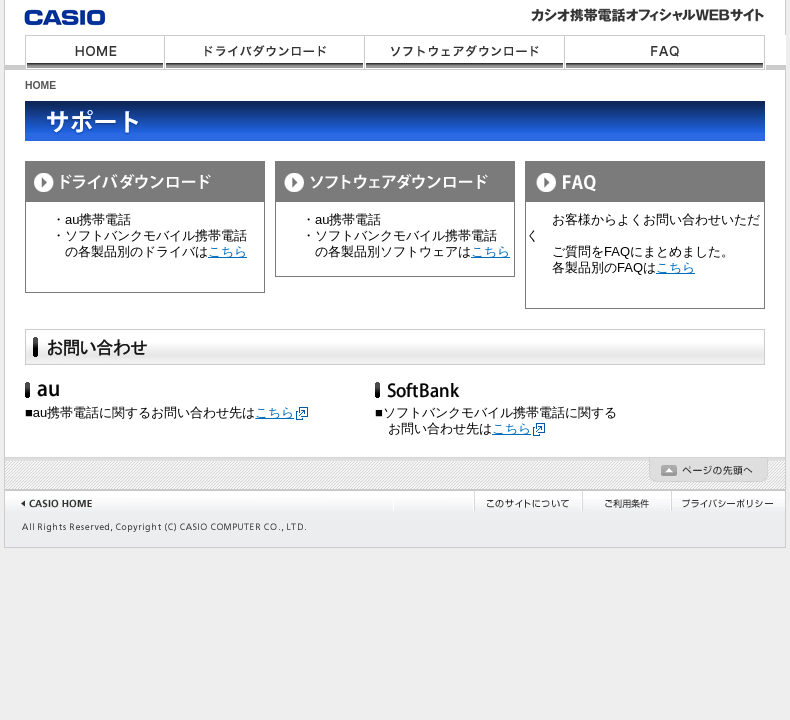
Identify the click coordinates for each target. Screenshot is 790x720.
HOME (95, 52)
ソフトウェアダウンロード (465, 52)
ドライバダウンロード (265, 52)
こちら (227, 251)
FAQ (665, 52)
